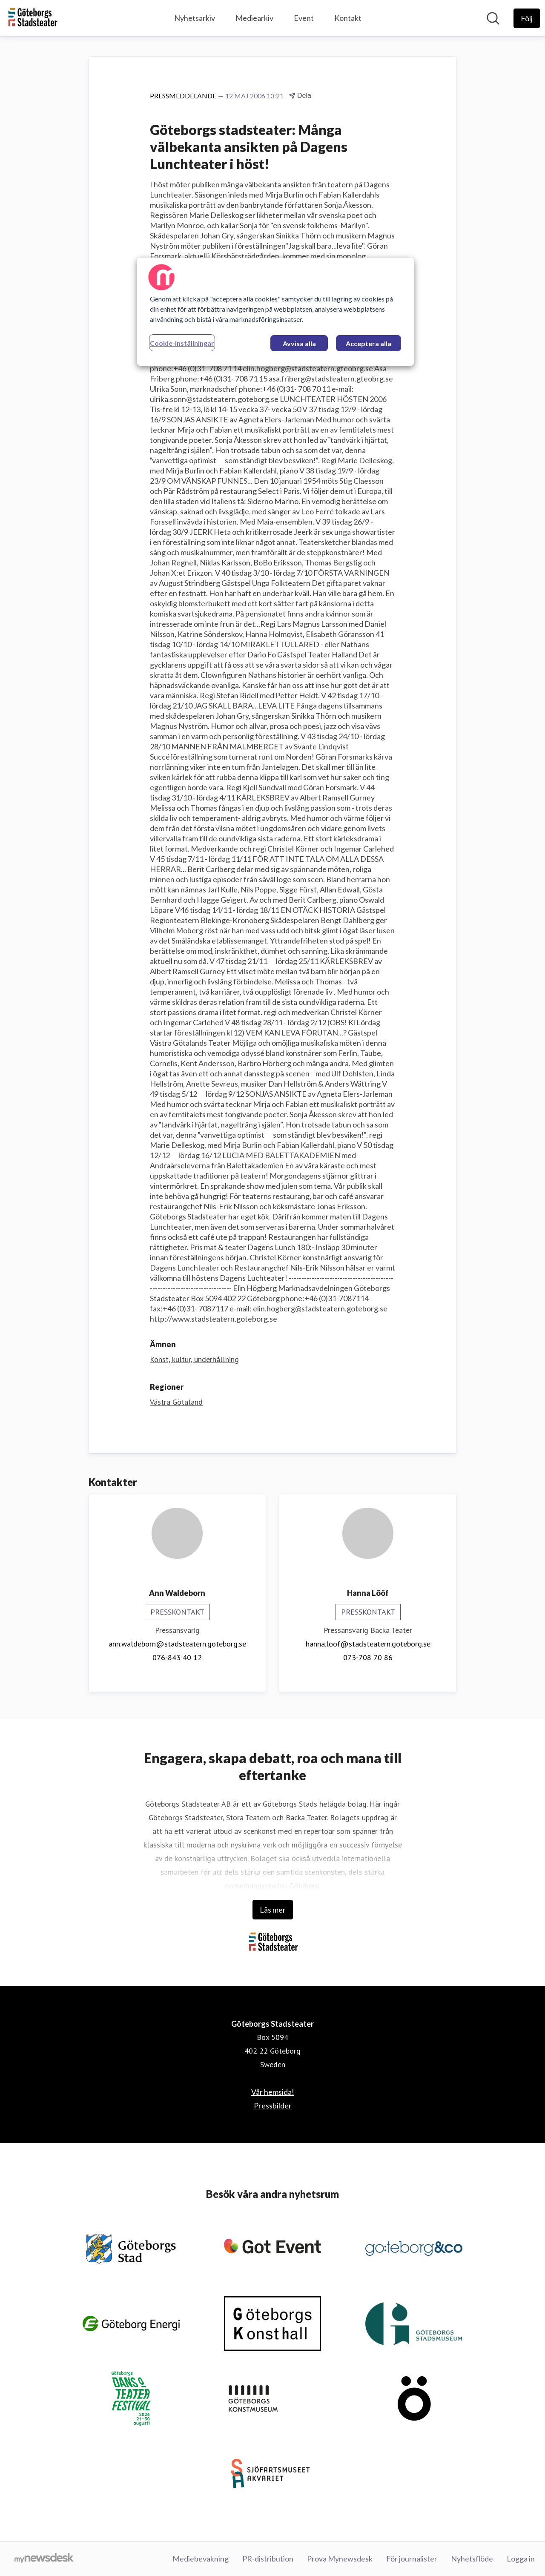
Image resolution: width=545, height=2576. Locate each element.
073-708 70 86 (368, 1657)
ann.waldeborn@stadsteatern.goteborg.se (177, 1644)
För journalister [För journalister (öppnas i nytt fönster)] (411, 2558)
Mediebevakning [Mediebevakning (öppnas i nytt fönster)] (200, 2558)
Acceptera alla (368, 343)
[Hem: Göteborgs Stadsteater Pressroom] (32, 18)
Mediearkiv (254, 18)
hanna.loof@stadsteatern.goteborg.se (368, 1644)
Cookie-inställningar (182, 343)
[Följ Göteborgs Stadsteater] (526, 18)
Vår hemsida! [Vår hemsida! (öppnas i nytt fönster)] (272, 2092)
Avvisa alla (299, 343)
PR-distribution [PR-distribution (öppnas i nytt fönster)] (267, 2558)
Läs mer (273, 1909)
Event (304, 18)
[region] (275, 312)
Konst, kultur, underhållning (194, 1359)
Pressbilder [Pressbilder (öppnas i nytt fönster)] (273, 2105)
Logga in (521, 2558)
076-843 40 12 (177, 1657)
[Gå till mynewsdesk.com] (44, 2559)
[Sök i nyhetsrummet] (493, 18)
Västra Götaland (176, 1402)
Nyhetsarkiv (194, 18)
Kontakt (347, 18)
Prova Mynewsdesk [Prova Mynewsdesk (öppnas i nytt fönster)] (340, 2558)
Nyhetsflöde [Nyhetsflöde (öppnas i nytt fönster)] (472, 2558)
